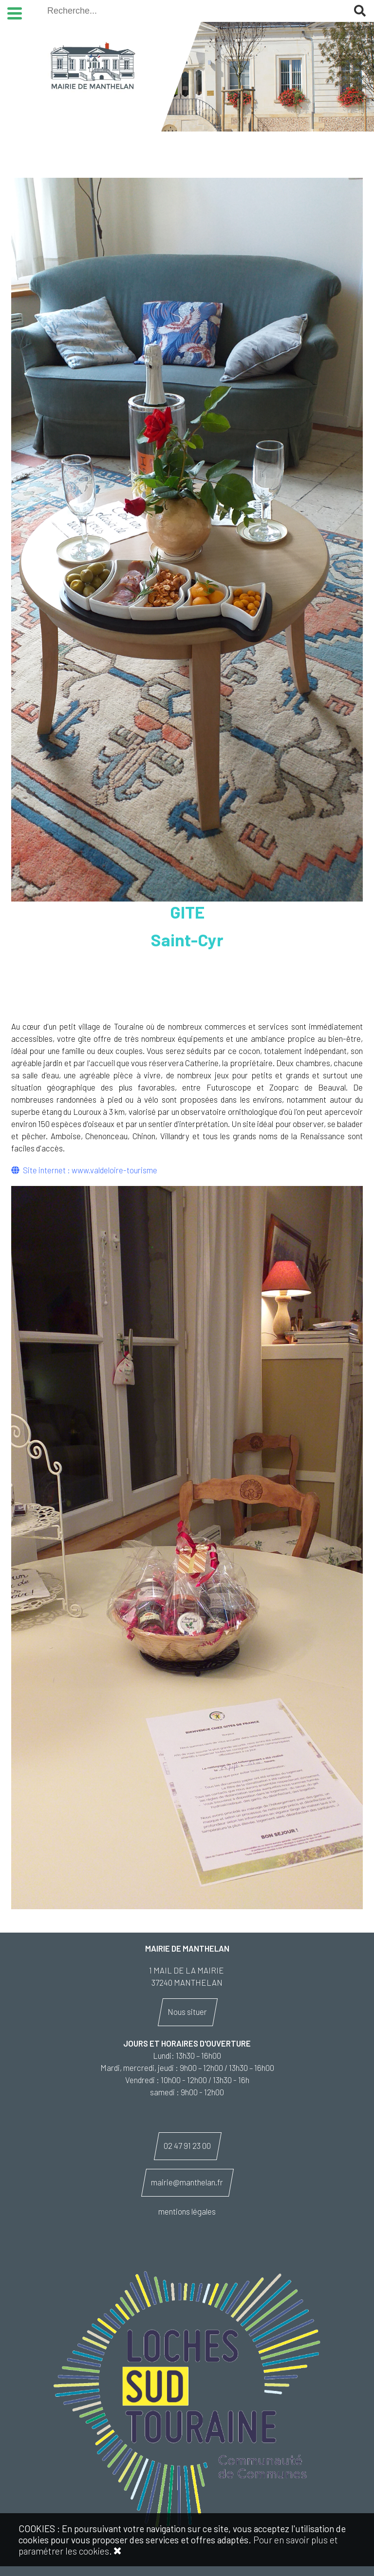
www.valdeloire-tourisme (114, 1170)
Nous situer (187, 2011)
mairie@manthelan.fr (187, 2182)
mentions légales (187, 2211)
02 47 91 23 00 (187, 2145)
